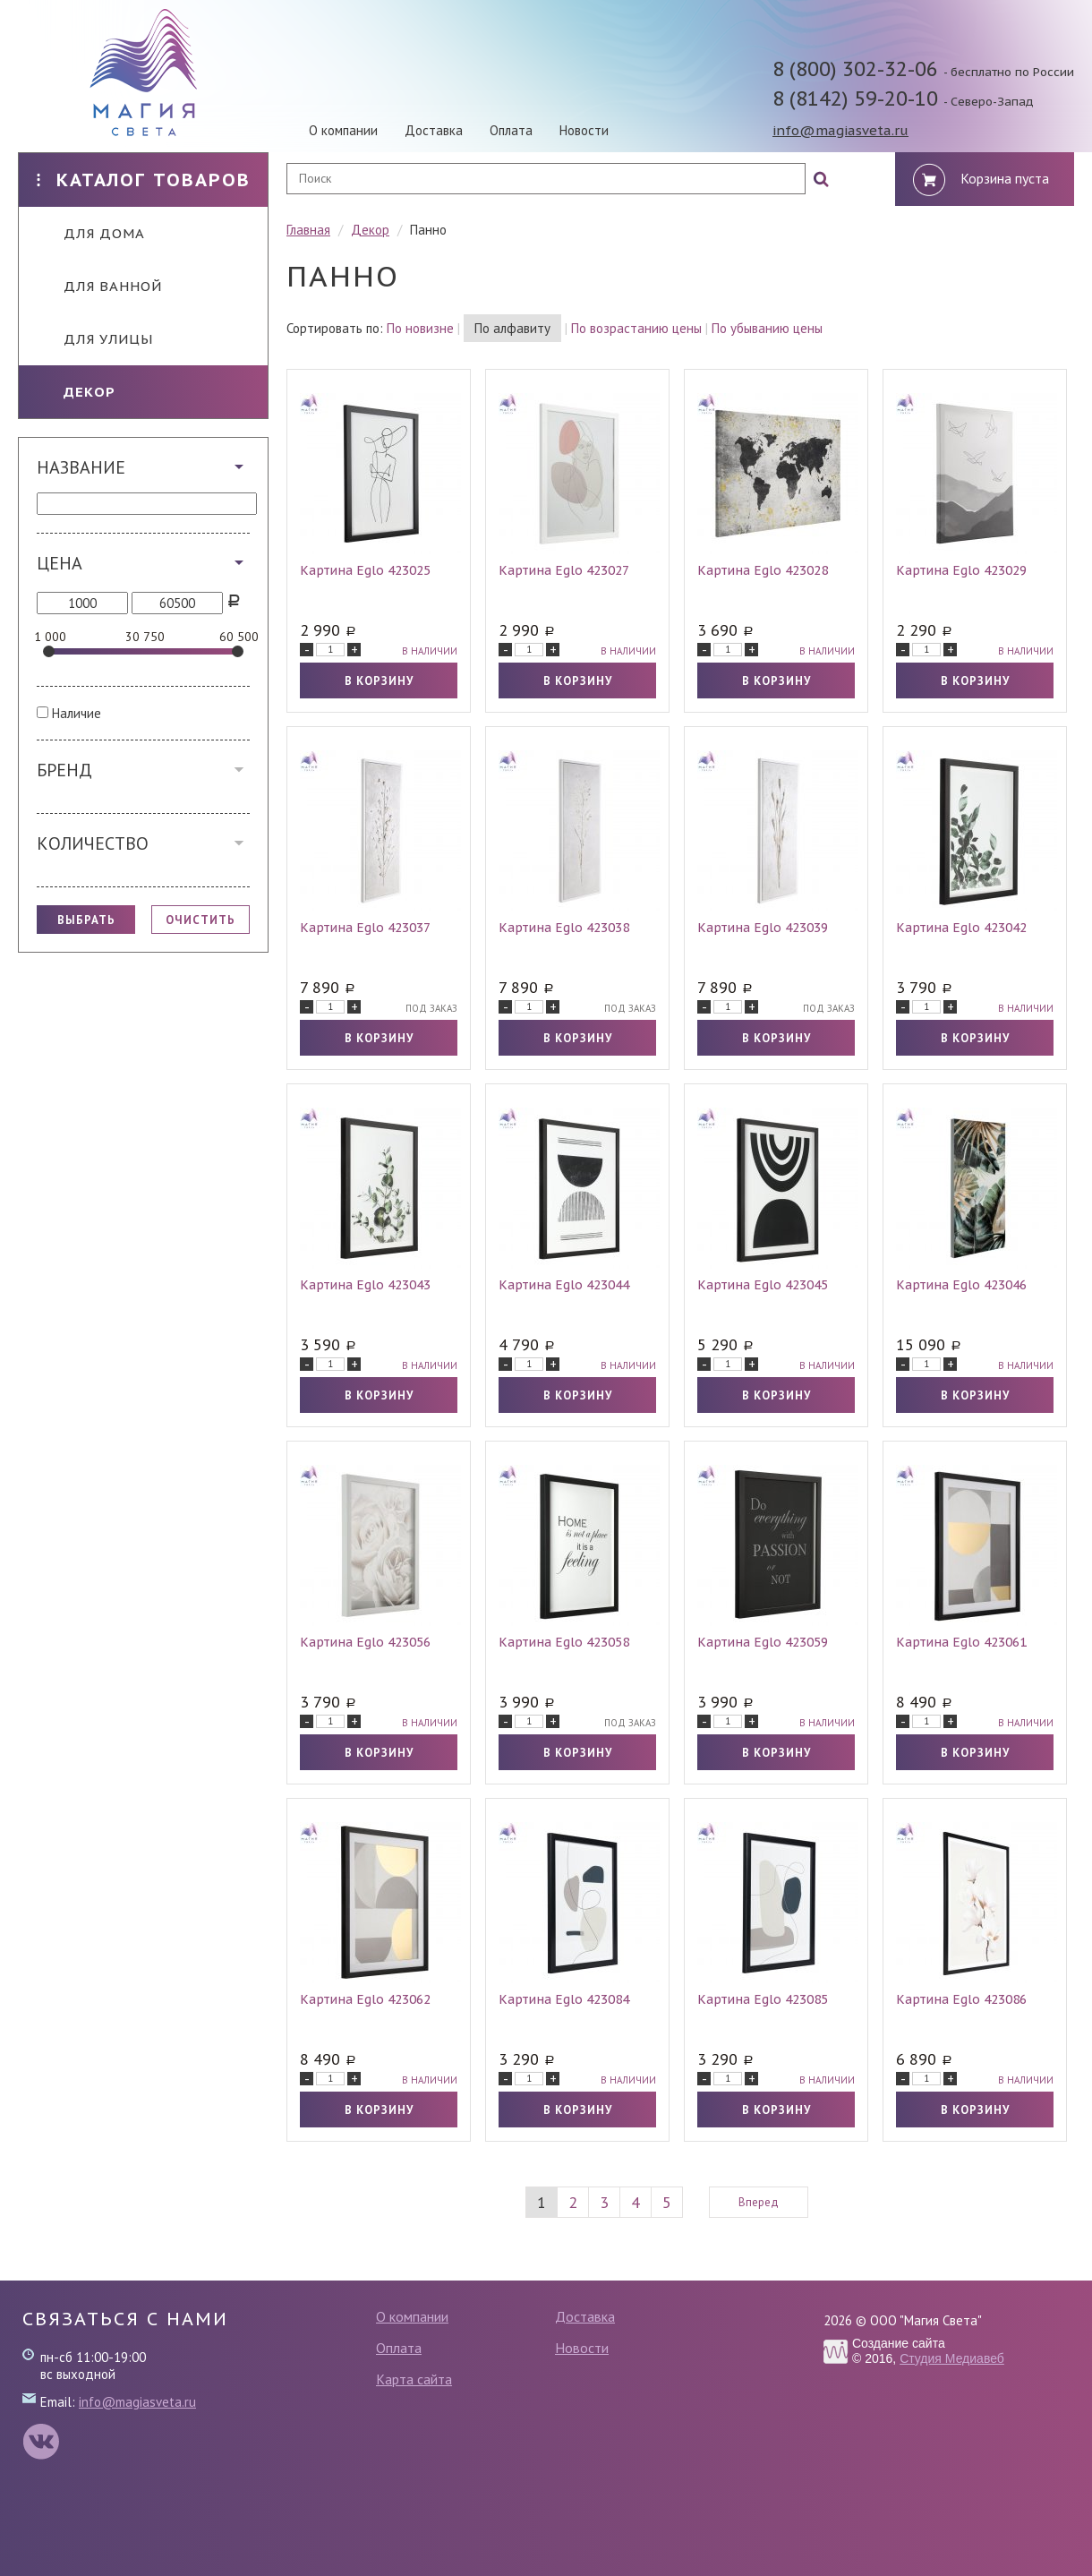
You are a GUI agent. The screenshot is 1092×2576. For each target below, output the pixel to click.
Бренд (64, 770)
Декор (76, 391)
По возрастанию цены (636, 328)
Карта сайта (414, 2379)
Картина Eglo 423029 (961, 570)
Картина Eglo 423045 (762, 1285)
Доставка (434, 130)
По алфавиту (512, 328)
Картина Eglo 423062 (365, 1999)
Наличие (76, 713)
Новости (584, 130)
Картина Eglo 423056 (365, 1642)
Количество (93, 843)
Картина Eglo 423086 (961, 1999)
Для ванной (99, 286)
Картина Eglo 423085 (762, 1999)
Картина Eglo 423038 (564, 927)
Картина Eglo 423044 (564, 1285)
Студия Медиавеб (952, 2358)
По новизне (420, 328)
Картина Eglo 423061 (961, 1642)
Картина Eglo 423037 (365, 927)
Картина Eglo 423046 (961, 1285)
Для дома (91, 233)
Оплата (511, 130)
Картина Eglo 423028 (762, 570)
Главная (308, 229)
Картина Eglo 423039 (762, 927)
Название (81, 467)
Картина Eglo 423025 (365, 570)
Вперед (758, 2202)
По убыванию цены (767, 328)
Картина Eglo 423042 (961, 927)
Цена (59, 563)
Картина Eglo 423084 (564, 1999)
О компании (343, 130)
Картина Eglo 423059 (762, 1642)
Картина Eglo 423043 (365, 1285)
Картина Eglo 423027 (564, 570)
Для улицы (95, 338)
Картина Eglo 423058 (564, 1642)
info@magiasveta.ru (840, 130)
